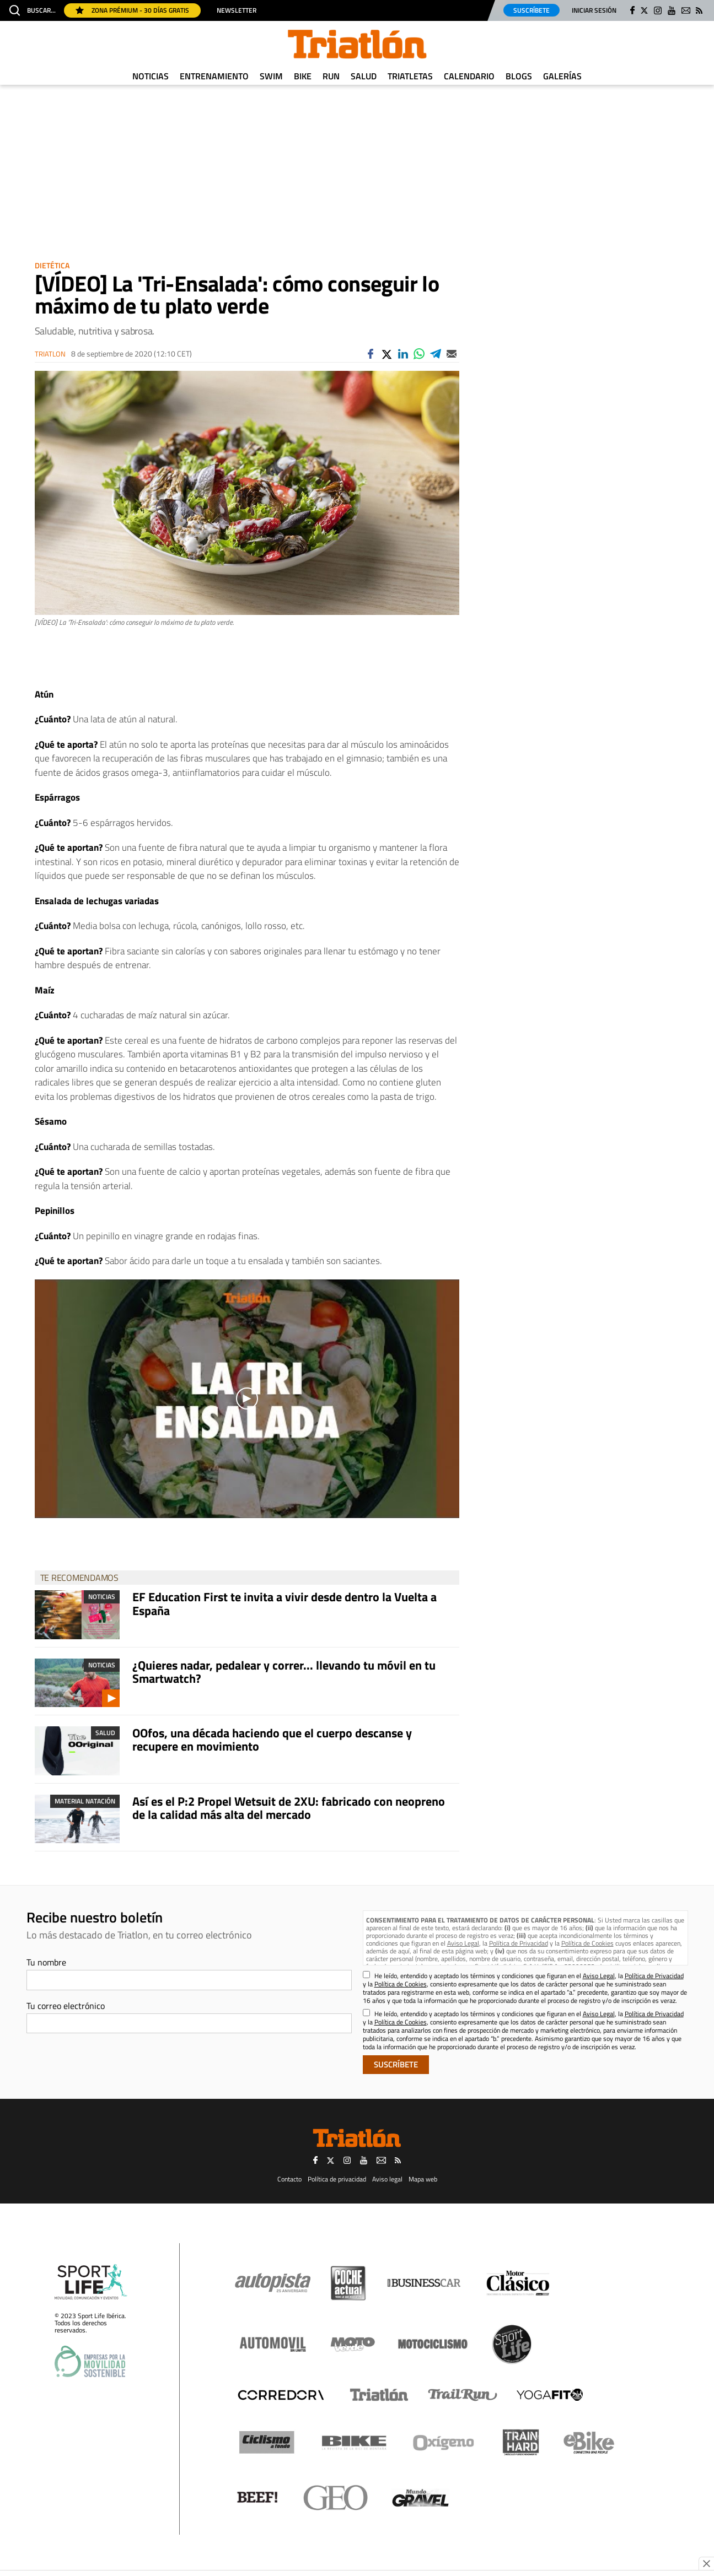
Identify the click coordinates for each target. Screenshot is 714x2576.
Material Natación (85, 1801)
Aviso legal (387, 2179)
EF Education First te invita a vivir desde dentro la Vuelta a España (284, 1603)
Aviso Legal (463, 1943)
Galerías (562, 76)
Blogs (519, 76)
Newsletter (236, 10)
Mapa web (423, 2179)
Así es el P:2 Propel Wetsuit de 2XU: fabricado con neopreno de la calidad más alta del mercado (288, 1808)
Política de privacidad (337, 2179)
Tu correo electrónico (65, 2005)
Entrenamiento (214, 76)
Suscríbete (531, 10)
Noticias (150, 76)
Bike (303, 76)
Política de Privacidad (518, 1943)
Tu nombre (46, 1962)
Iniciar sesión (594, 10)
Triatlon (50, 354)
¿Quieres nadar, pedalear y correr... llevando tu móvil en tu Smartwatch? (284, 1672)
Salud (364, 76)
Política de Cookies (587, 1943)
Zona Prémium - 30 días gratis (132, 10)
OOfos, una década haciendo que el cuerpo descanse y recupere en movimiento (272, 1740)
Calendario (469, 76)
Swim (271, 76)
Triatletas (410, 76)
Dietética (52, 265)
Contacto (289, 2179)
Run (331, 76)
